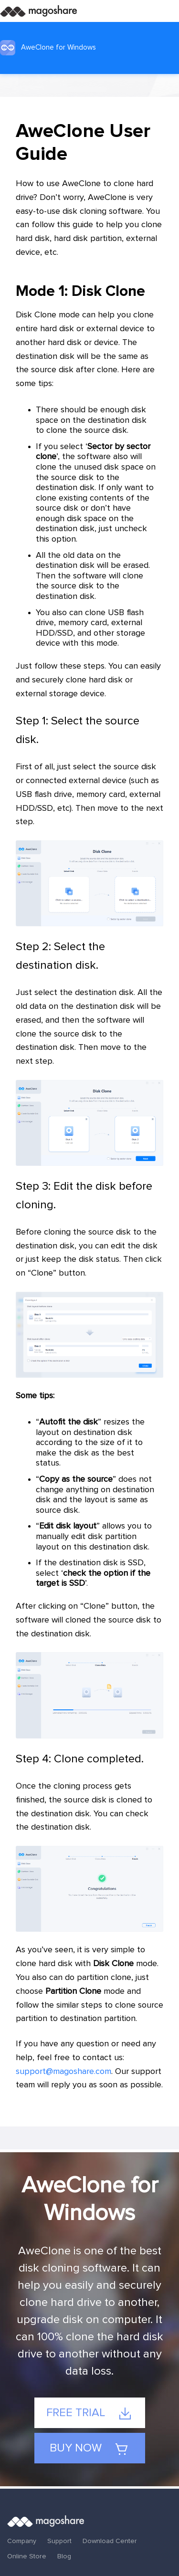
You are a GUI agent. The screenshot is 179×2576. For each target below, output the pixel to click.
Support (59, 2541)
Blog (64, 2556)
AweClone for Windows (48, 47)
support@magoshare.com (63, 2071)
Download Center (110, 2541)
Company (21, 2541)
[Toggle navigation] (168, 11)
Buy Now (89, 2449)
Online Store (26, 2556)
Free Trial (89, 2413)
